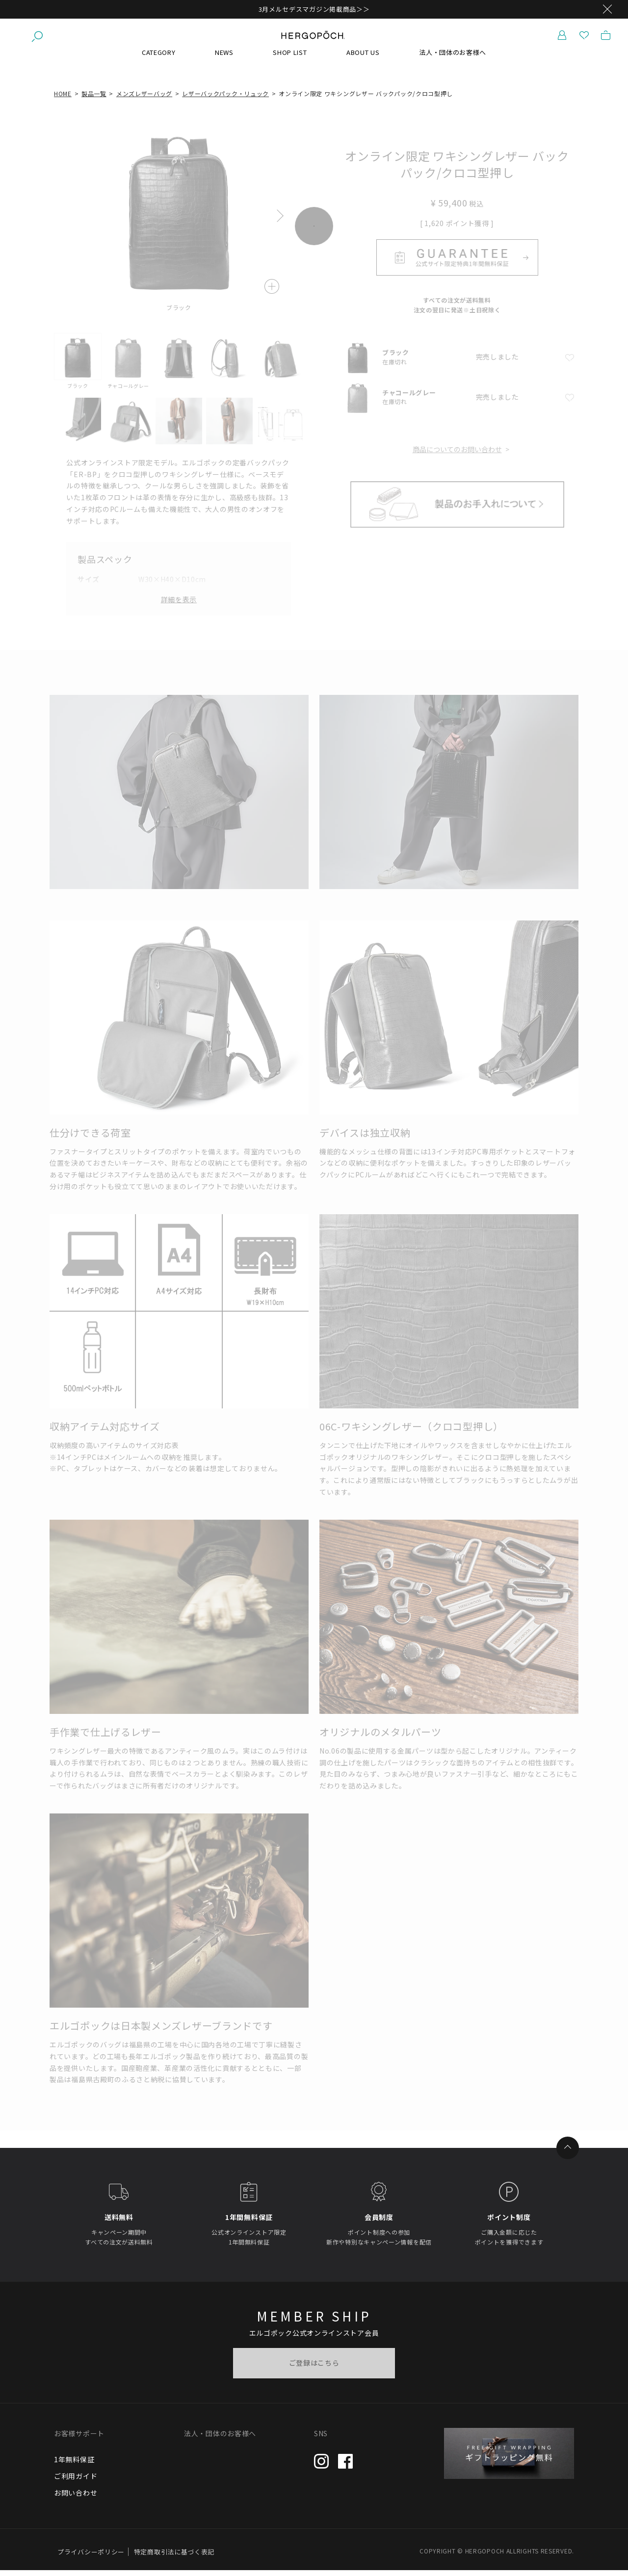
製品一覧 (93, 100)
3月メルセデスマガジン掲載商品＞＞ (314, 9)
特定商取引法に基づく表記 (174, 2558)
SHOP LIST (290, 58)
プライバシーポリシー (91, 2558)
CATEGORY (159, 58)
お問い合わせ (75, 2499)
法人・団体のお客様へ (452, 58)
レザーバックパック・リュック (225, 100)
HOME (63, 100)
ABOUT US (363, 58)
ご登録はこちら (314, 2369)
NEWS (224, 58)
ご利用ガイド (75, 2482)
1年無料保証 (74, 2466)
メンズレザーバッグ (144, 100)
